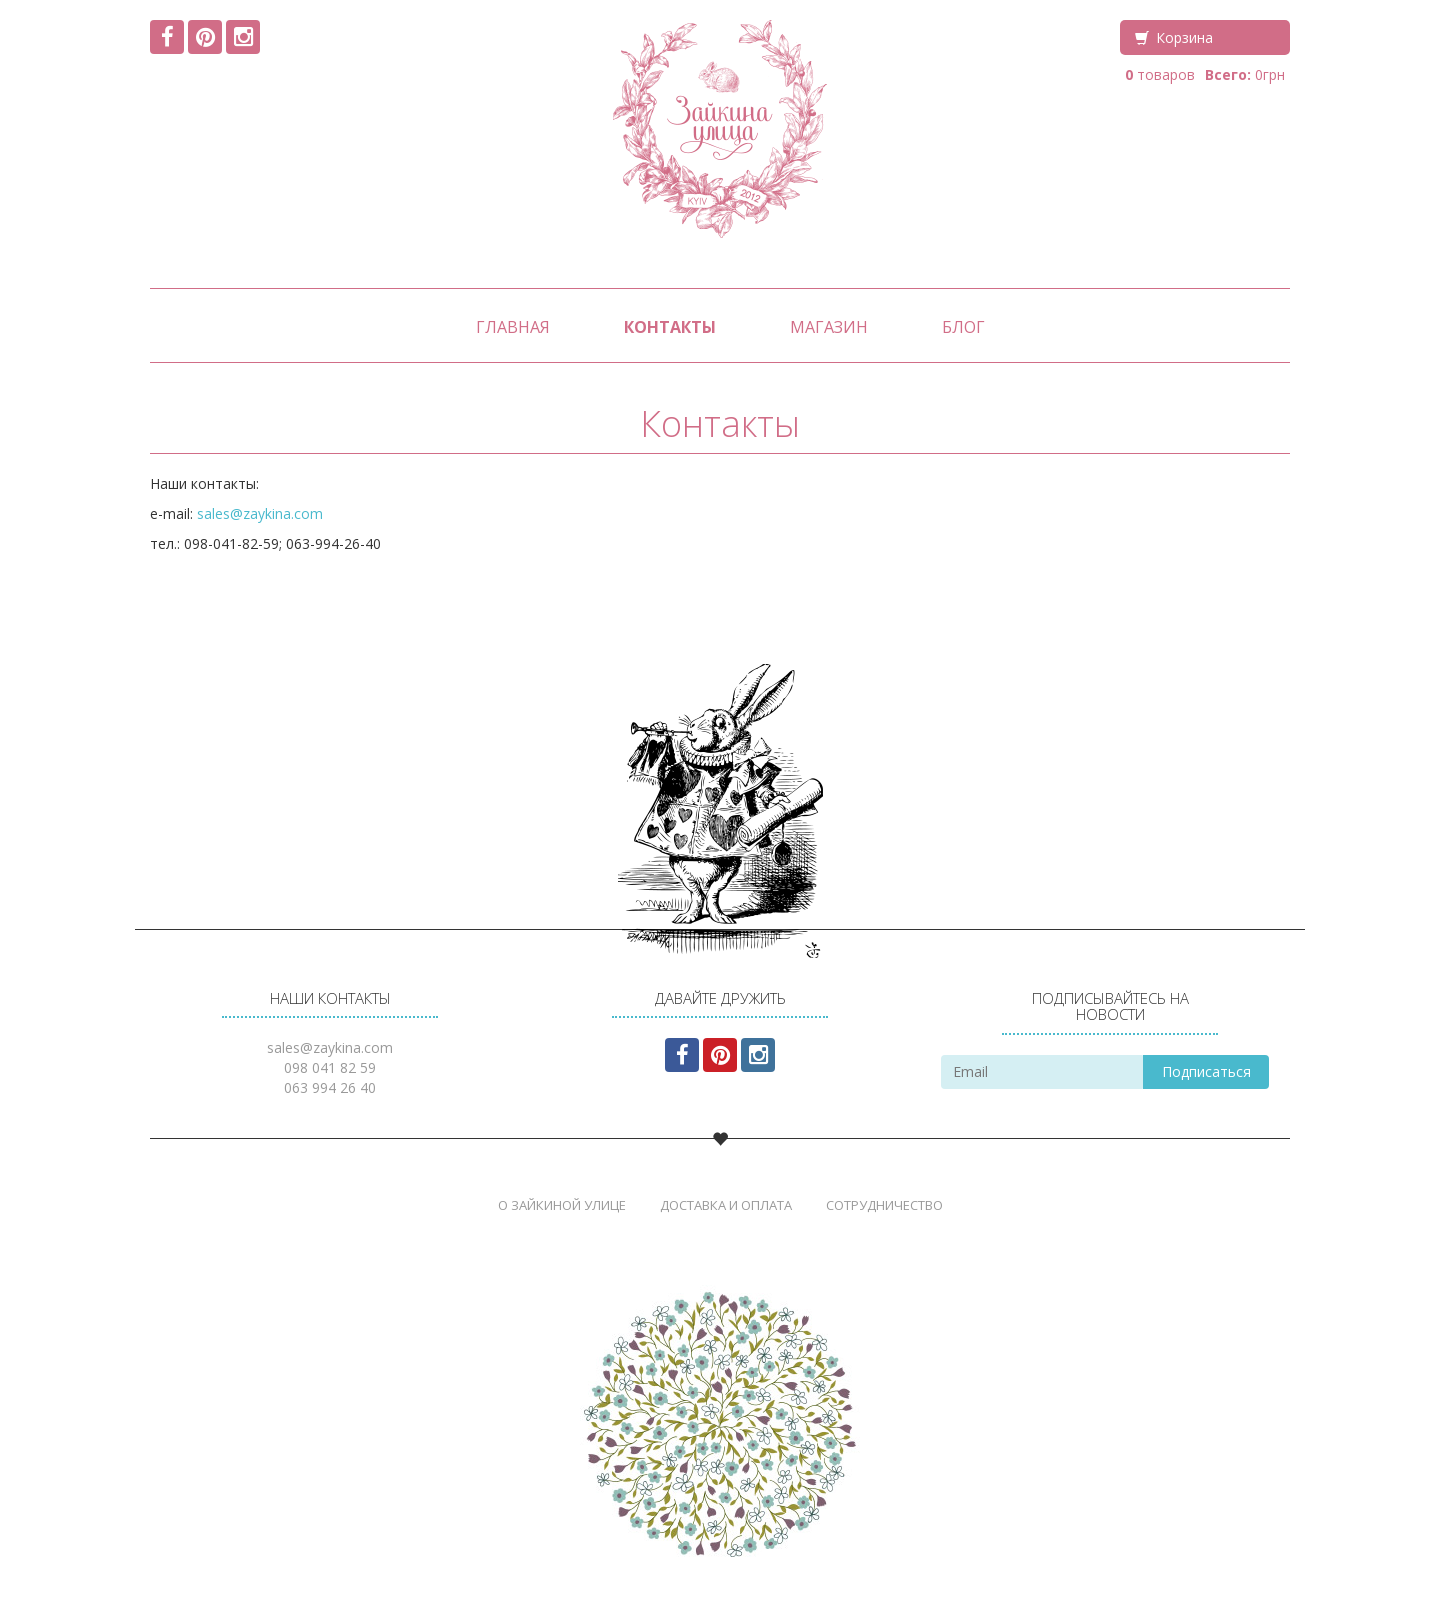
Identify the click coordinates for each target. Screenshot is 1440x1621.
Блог (963, 327)
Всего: (1228, 74)
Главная (513, 327)
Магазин (829, 327)
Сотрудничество (884, 1205)
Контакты (670, 327)
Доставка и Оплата (726, 1205)
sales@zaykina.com (260, 513)
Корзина (1184, 37)
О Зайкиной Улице (562, 1205)
